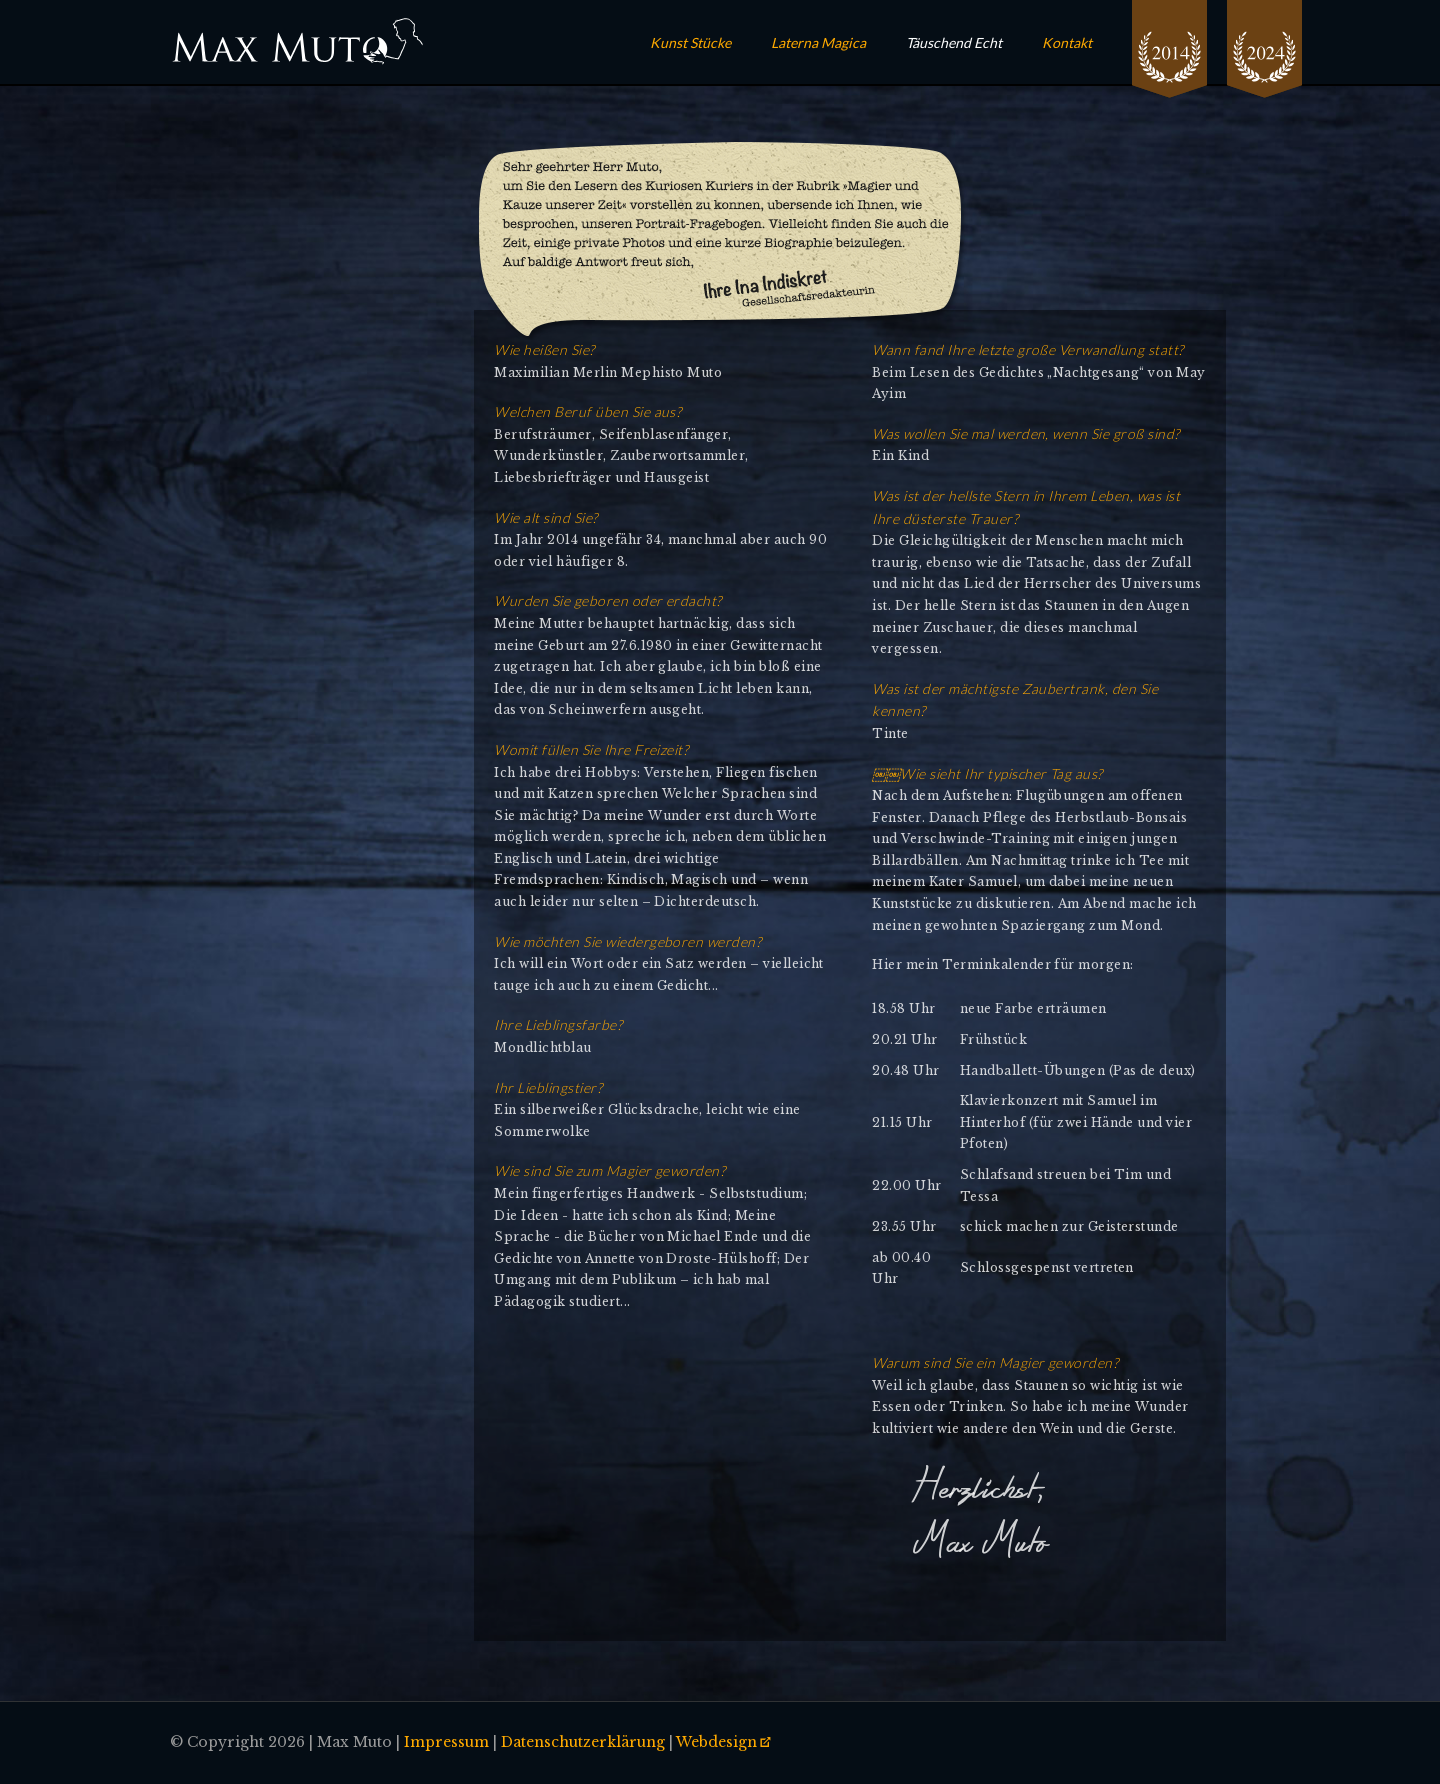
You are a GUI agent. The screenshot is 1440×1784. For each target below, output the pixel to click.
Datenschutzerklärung (583, 1742)
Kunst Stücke (690, 42)
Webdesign (716, 1742)
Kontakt (1067, 42)
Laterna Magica (818, 42)
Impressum (446, 1742)
